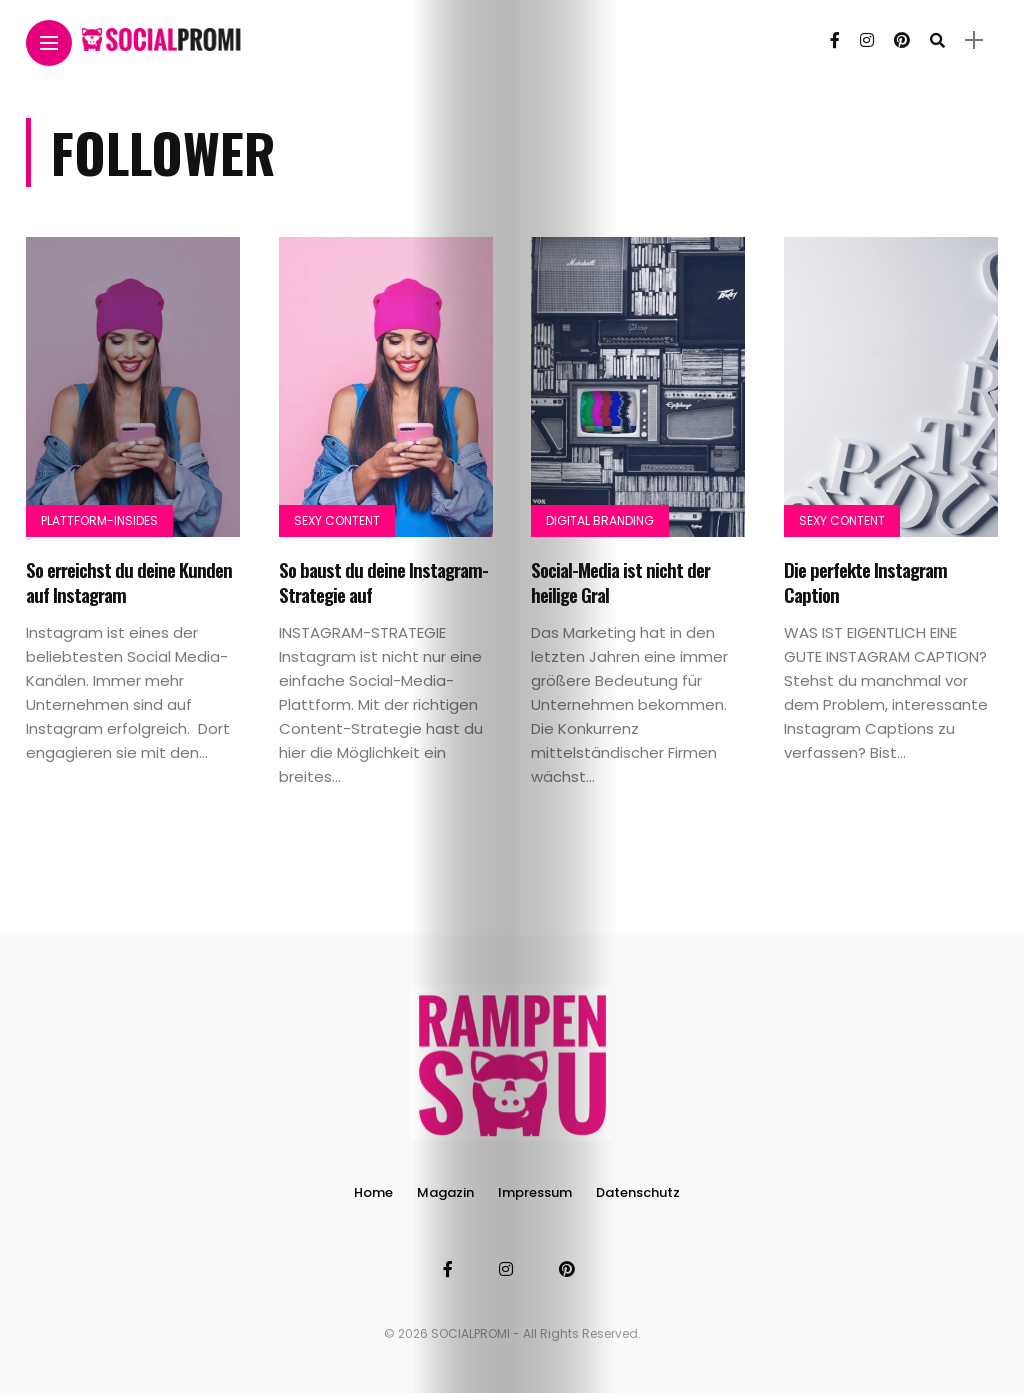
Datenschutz (638, 1192)
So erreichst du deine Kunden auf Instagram (129, 581)
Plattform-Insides (99, 520)
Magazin (445, 1192)
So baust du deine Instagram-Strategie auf (383, 581)
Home (373, 1192)
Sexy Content (337, 520)
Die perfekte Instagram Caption (865, 581)
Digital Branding (600, 520)
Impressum (535, 1192)
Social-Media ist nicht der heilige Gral (620, 581)
